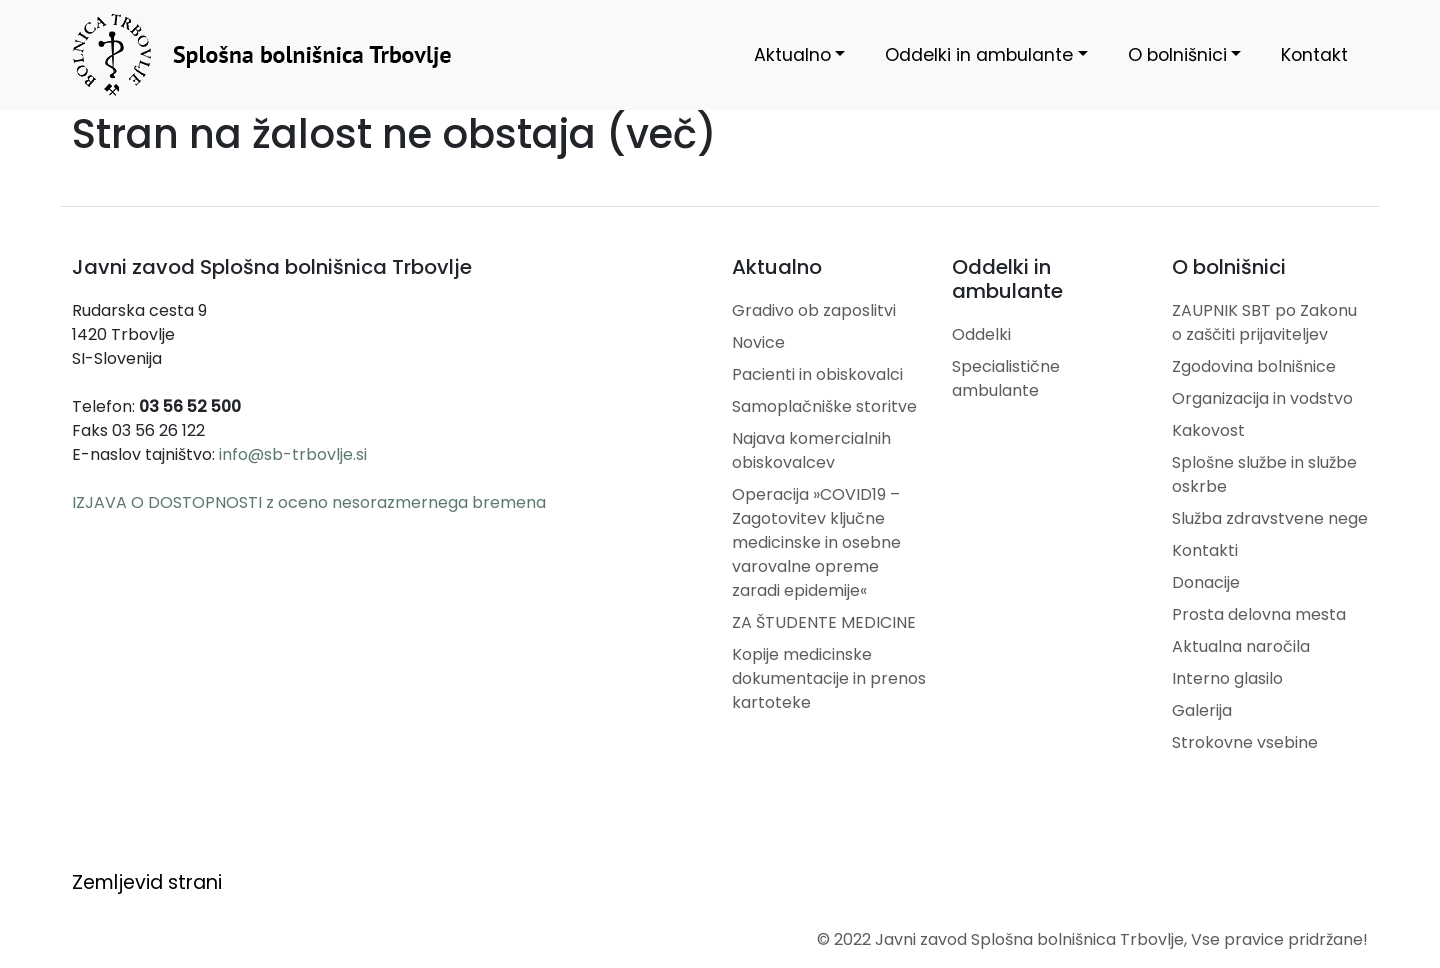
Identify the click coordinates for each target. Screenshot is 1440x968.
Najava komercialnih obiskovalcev (811, 450)
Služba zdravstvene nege (1270, 518)
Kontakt (1314, 55)
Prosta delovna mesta (1259, 614)
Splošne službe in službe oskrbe (1264, 474)
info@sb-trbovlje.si (293, 454)
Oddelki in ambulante (979, 55)
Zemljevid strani (147, 882)
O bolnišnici (1177, 55)
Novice (758, 342)
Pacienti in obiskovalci (817, 374)
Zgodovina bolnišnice (1254, 366)
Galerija (1202, 710)
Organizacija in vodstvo (1262, 398)
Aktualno (792, 55)
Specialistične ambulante (1006, 378)
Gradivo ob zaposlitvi (814, 310)
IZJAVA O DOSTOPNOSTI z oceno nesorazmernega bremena (309, 502)
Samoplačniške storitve (824, 406)
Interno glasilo (1227, 678)
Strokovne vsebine (1245, 742)
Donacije (1206, 582)
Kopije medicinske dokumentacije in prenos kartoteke (829, 678)
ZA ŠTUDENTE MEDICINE (824, 622)
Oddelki (981, 334)
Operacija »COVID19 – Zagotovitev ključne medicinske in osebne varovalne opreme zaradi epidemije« (816, 542)
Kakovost (1208, 430)
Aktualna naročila (1241, 646)
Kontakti (1205, 550)
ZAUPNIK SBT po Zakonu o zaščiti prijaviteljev (1264, 322)
